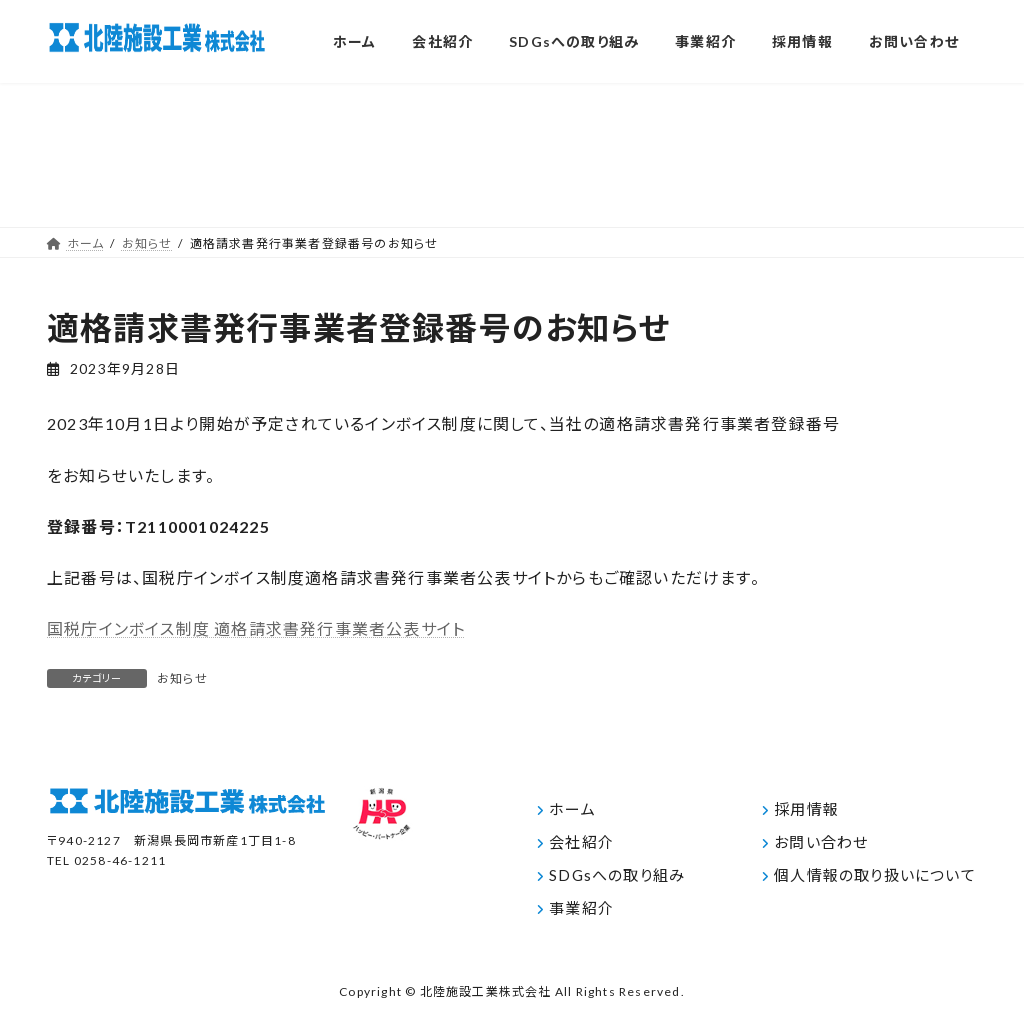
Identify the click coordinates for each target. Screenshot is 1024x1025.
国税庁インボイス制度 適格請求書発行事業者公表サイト (256, 628)
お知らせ (182, 678)
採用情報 (806, 809)
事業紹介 (581, 908)
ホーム (572, 809)
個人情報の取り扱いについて (875, 875)
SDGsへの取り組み (617, 875)
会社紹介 (581, 842)
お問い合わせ (821, 842)
